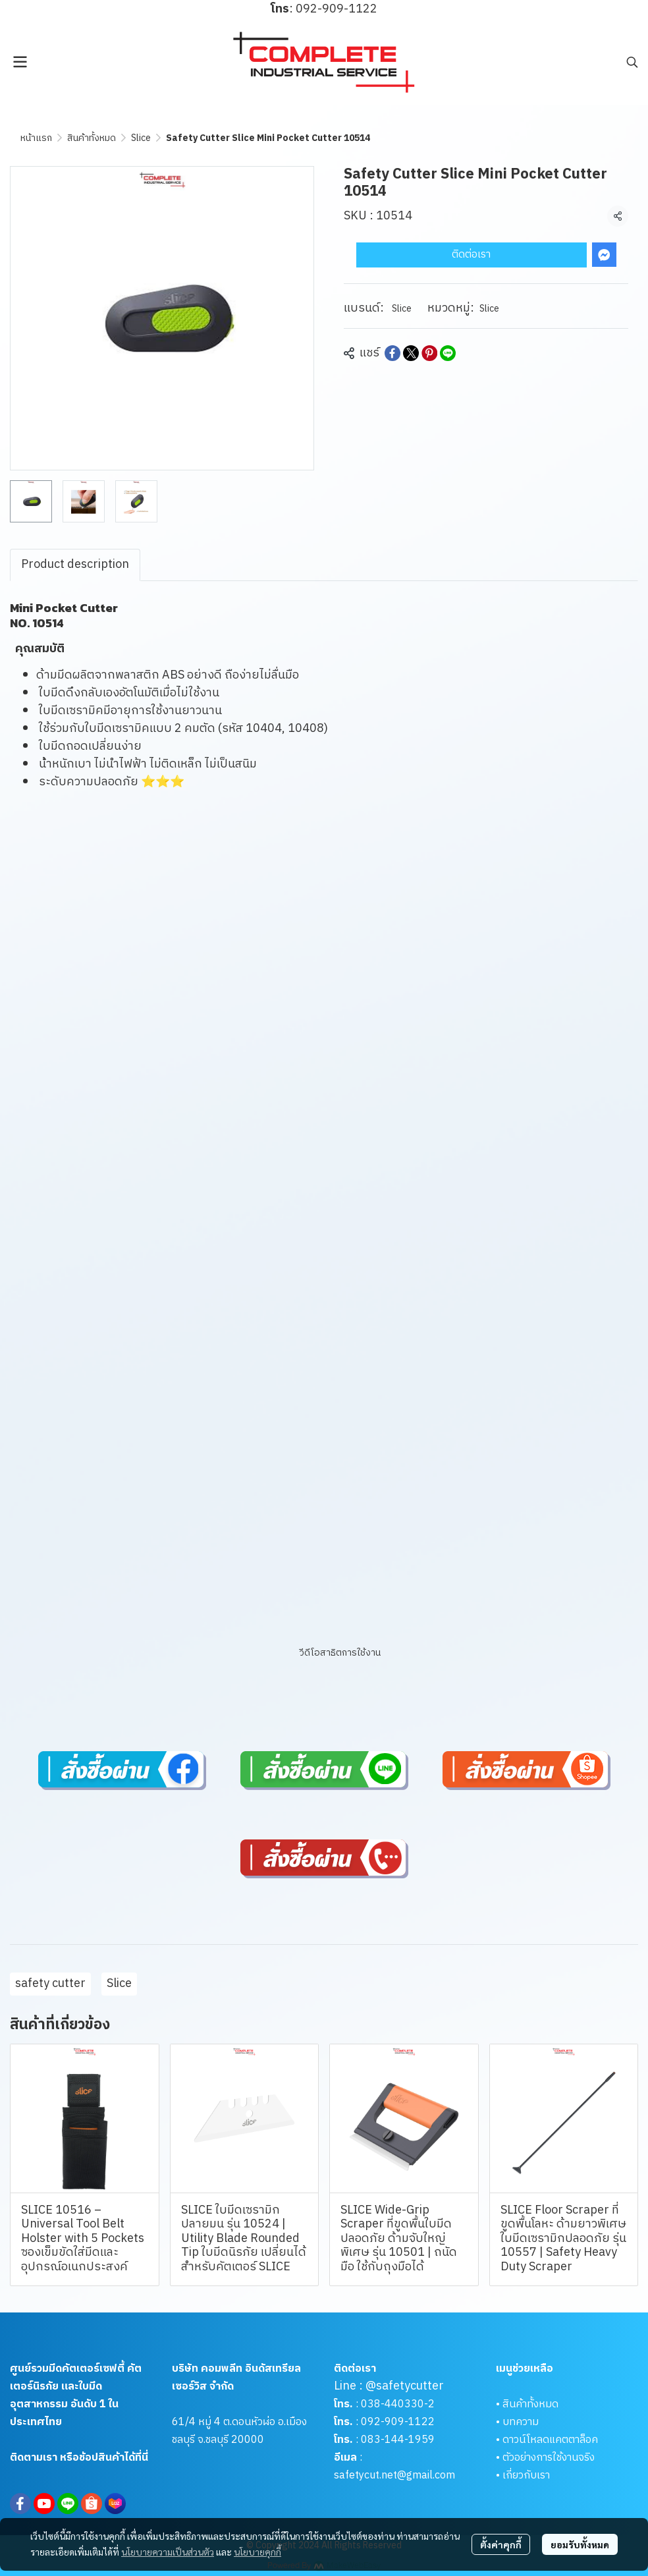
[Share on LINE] (448, 353)
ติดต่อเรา (471, 255)
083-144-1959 (398, 2440)
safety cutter (50, 1984)
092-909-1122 (398, 2422)
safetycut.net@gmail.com (394, 2475)
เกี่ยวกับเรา (526, 2475)
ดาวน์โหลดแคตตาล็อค (550, 2440)
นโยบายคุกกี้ (257, 2552)
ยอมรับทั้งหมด (580, 2544)
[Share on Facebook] (392, 353)
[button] (632, 62)
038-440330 (391, 2404)
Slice (141, 138)
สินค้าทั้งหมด (91, 138)
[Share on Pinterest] (429, 353)
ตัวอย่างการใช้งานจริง (548, 2458)
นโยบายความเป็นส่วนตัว (167, 2552)
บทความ (520, 2422)
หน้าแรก (36, 138)
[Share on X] (411, 353)
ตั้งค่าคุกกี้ (501, 2544)
